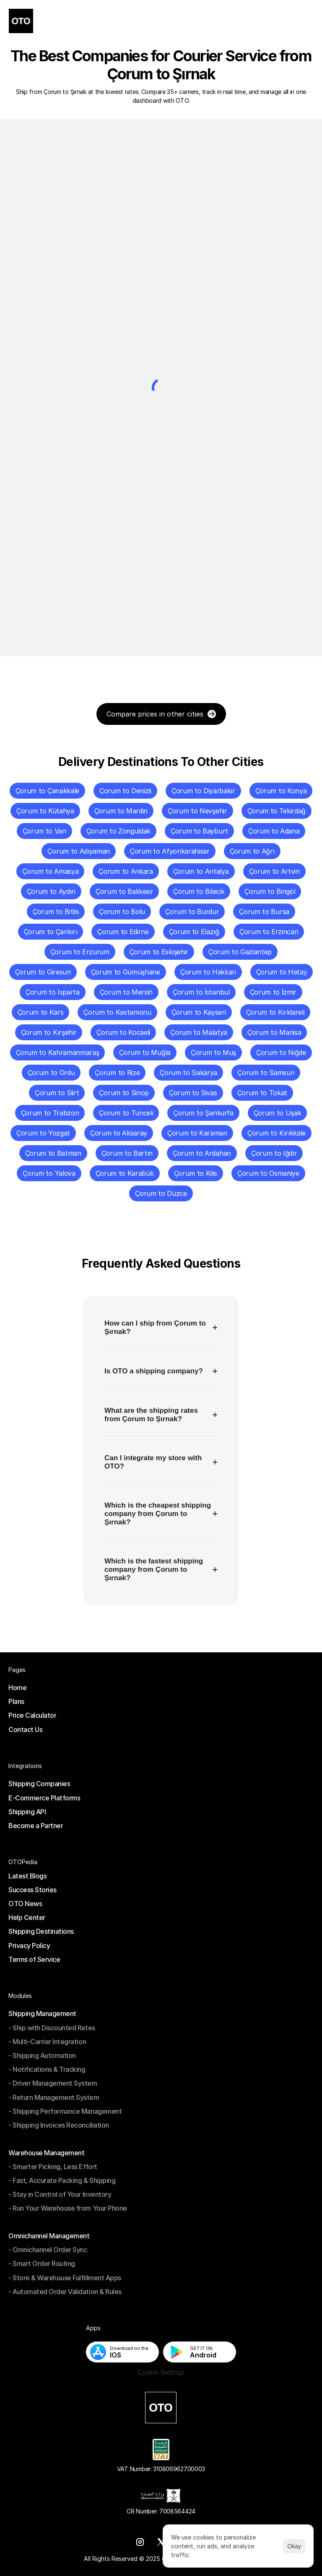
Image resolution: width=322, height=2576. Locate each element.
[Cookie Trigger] (161, 2372)
